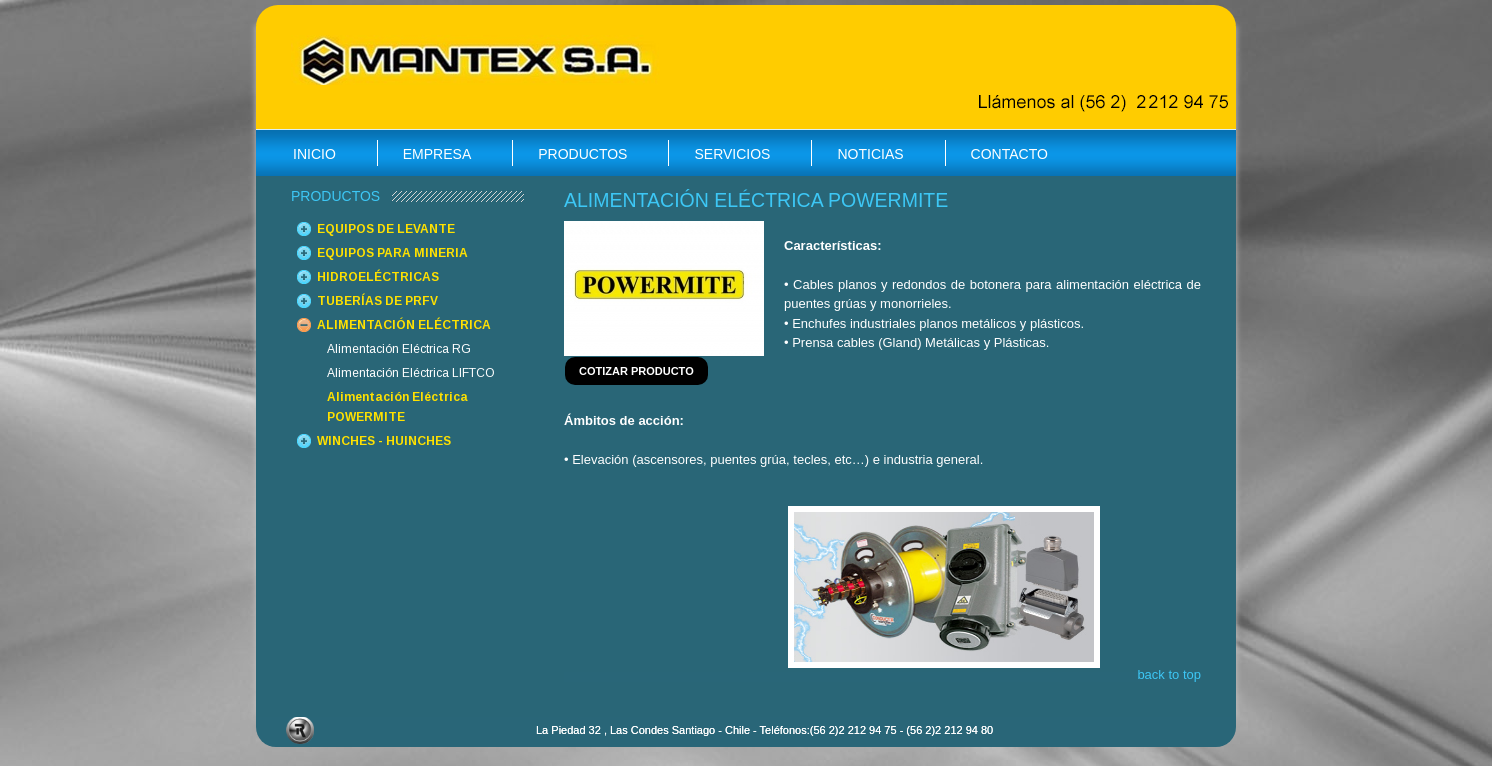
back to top (1169, 674)
